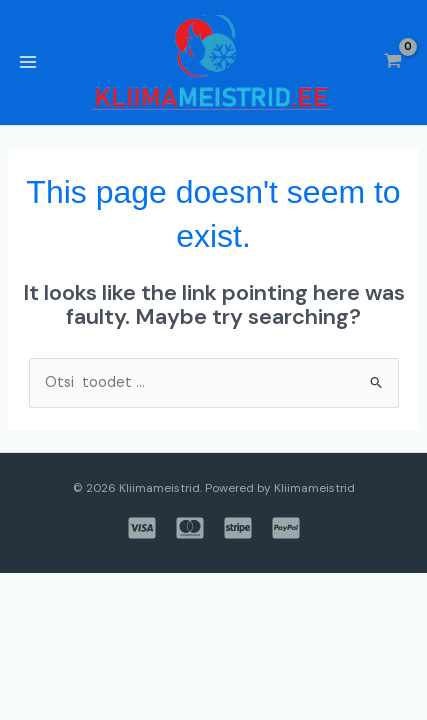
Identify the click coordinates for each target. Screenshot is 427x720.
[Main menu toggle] (28, 62)
